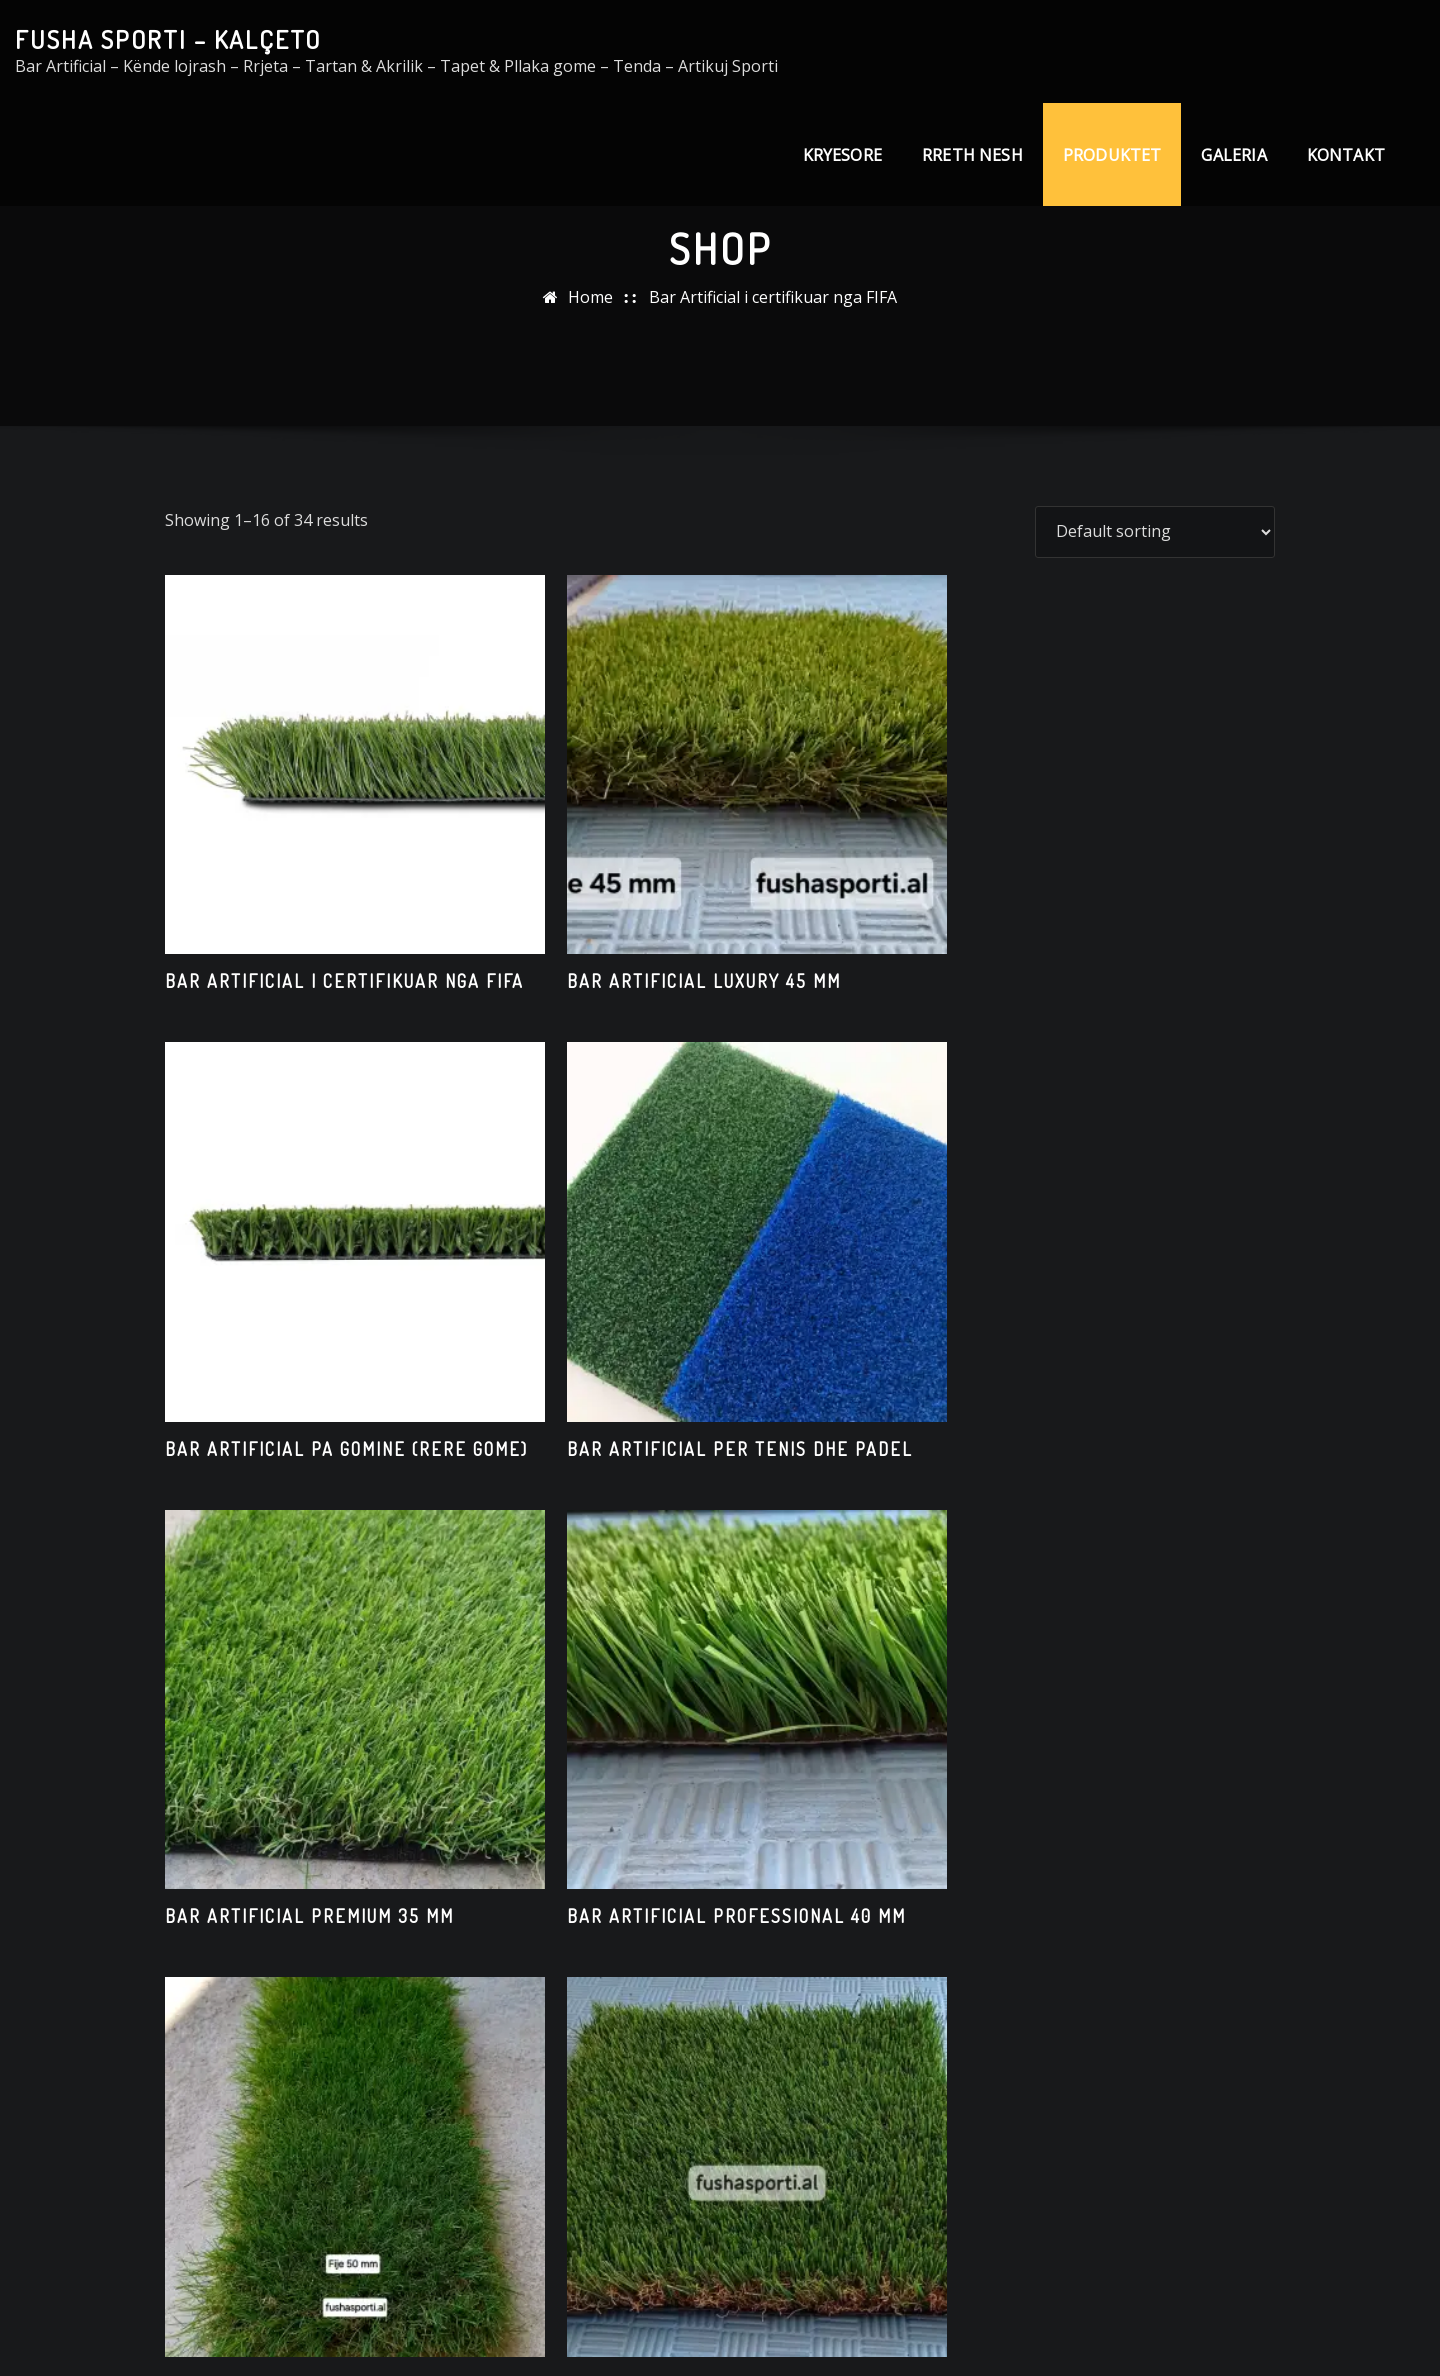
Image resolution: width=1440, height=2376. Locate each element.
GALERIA (1233, 155)
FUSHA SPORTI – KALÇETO (168, 39)
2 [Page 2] (693, 2072)
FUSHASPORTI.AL (709, 2332)
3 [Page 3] (747, 2072)
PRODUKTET (1112, 155)
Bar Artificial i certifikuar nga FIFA (773, 297)
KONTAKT (1346, 155)
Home (590, 297)
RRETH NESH (972, 155)
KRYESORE (842, 155)
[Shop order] (1155, 532)
